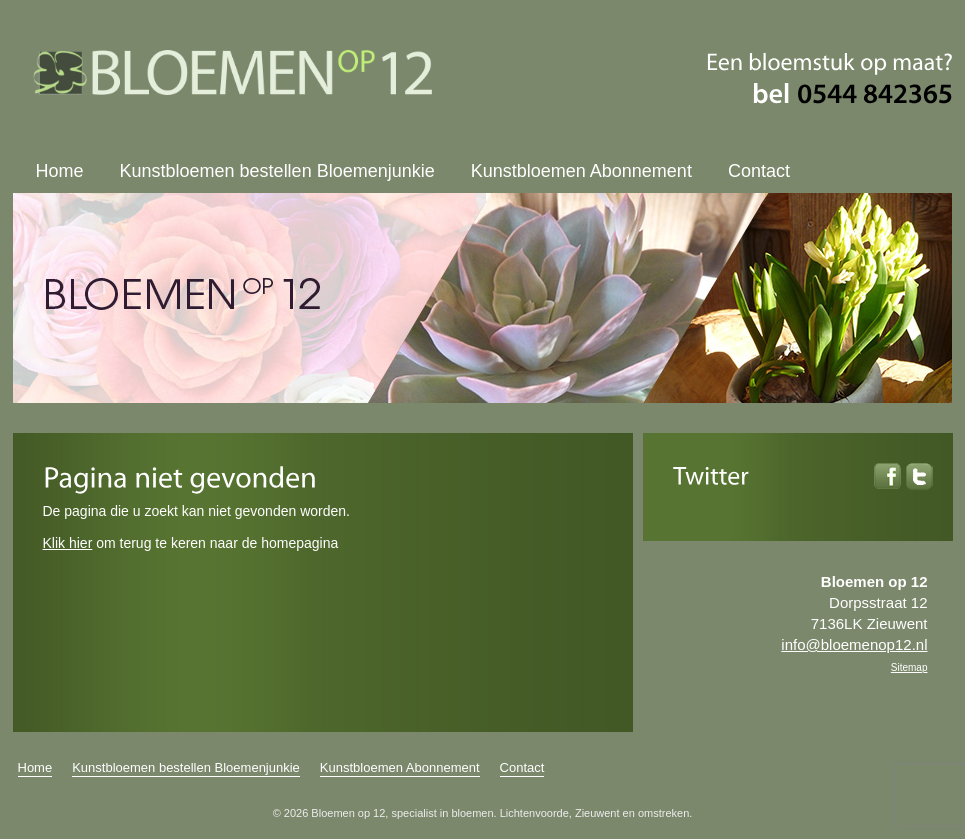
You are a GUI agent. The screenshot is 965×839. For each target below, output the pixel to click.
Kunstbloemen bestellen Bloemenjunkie (277, 171)
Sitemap (909, 667)
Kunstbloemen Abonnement (581, 171)
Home (60, 171)
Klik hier (68, 543)
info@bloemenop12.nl (854, 644)
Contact (759, 171)
